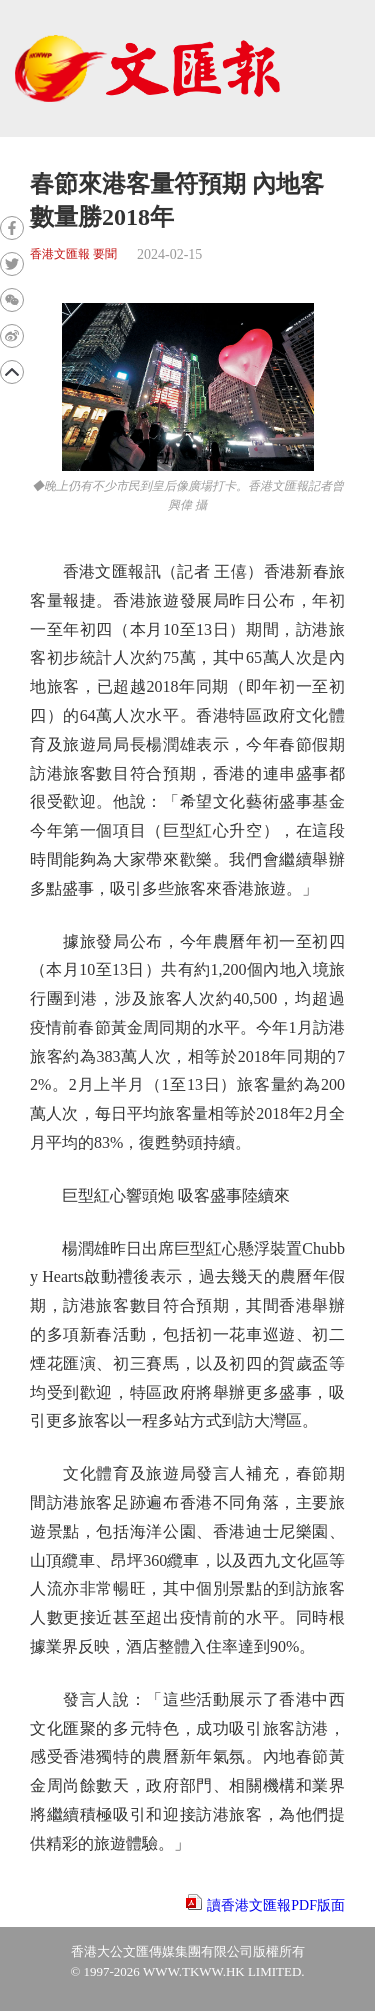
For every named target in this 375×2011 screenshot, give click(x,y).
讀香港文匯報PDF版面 (276, 1905)
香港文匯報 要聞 (73, 254)
